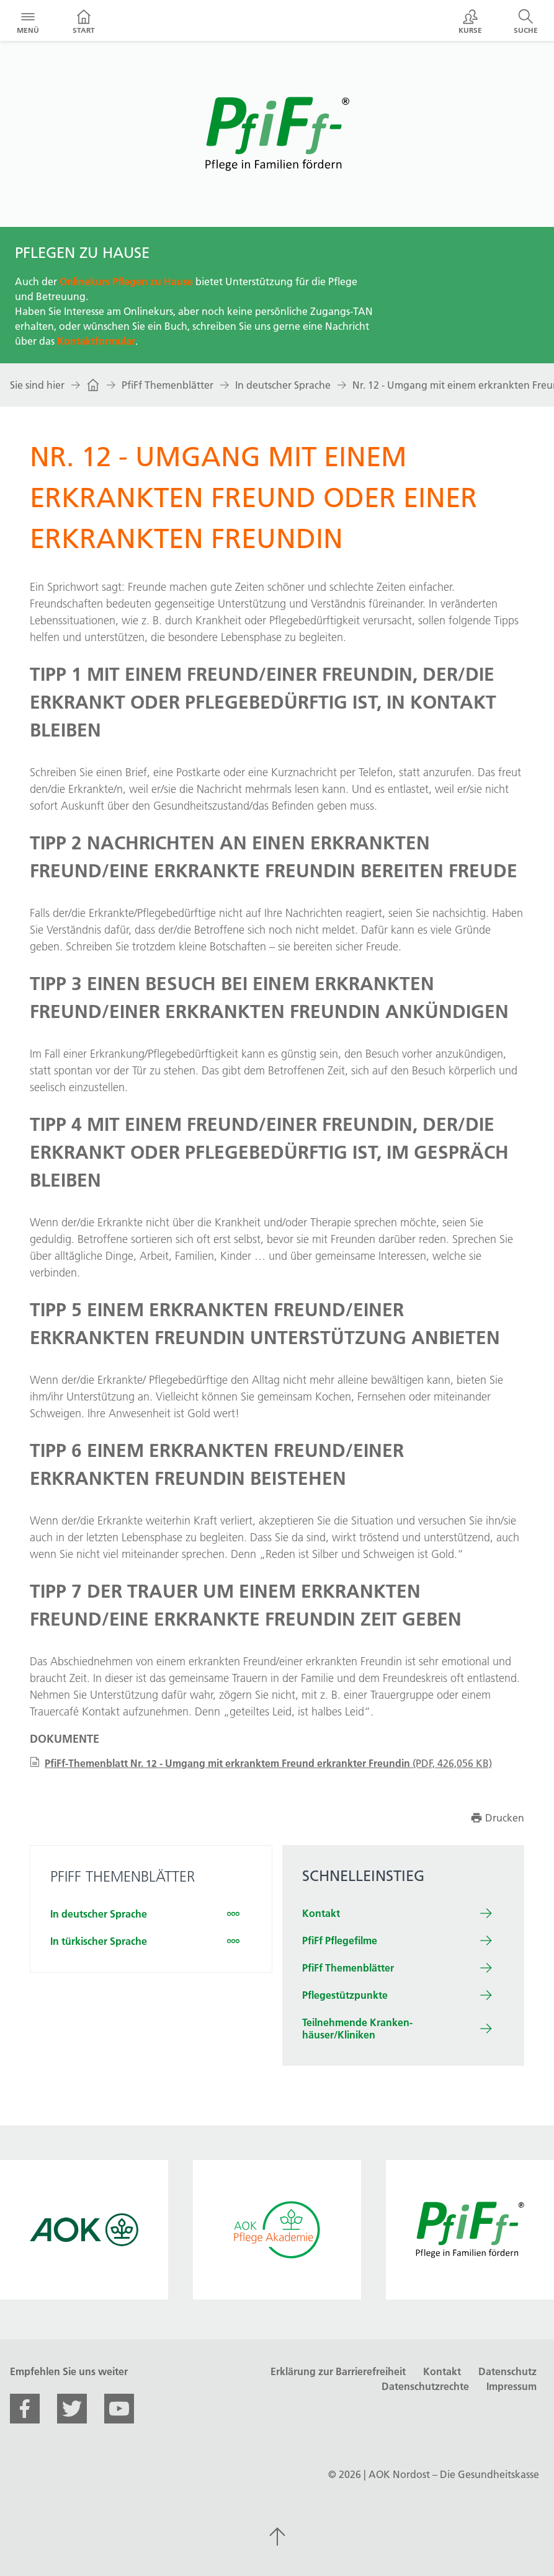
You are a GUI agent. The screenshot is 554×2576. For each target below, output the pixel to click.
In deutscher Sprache (283, 385)
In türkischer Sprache (98, 1941)
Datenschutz (507, 2371)
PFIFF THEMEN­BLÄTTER (122, 1876)
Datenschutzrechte (425, 2386)
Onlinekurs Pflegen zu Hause (126, 281)
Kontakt (321, 1913)
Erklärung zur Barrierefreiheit (338, 2371)
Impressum (511, 2386)
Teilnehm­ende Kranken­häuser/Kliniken (357, 2028)
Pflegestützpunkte (345, 1995)
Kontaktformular (96, 341)
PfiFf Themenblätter (167, 385)
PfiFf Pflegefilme (339, 1940)
